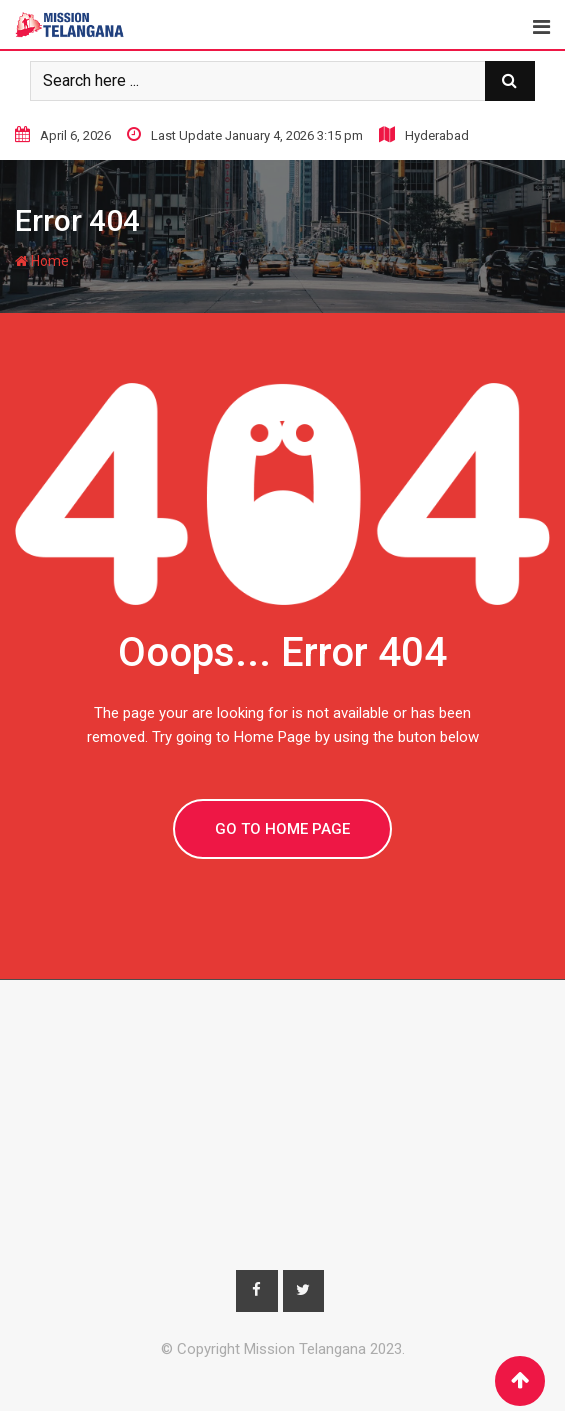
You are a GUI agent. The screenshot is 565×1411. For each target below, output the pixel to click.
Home (42, 261)
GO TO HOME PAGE (282, 829)
